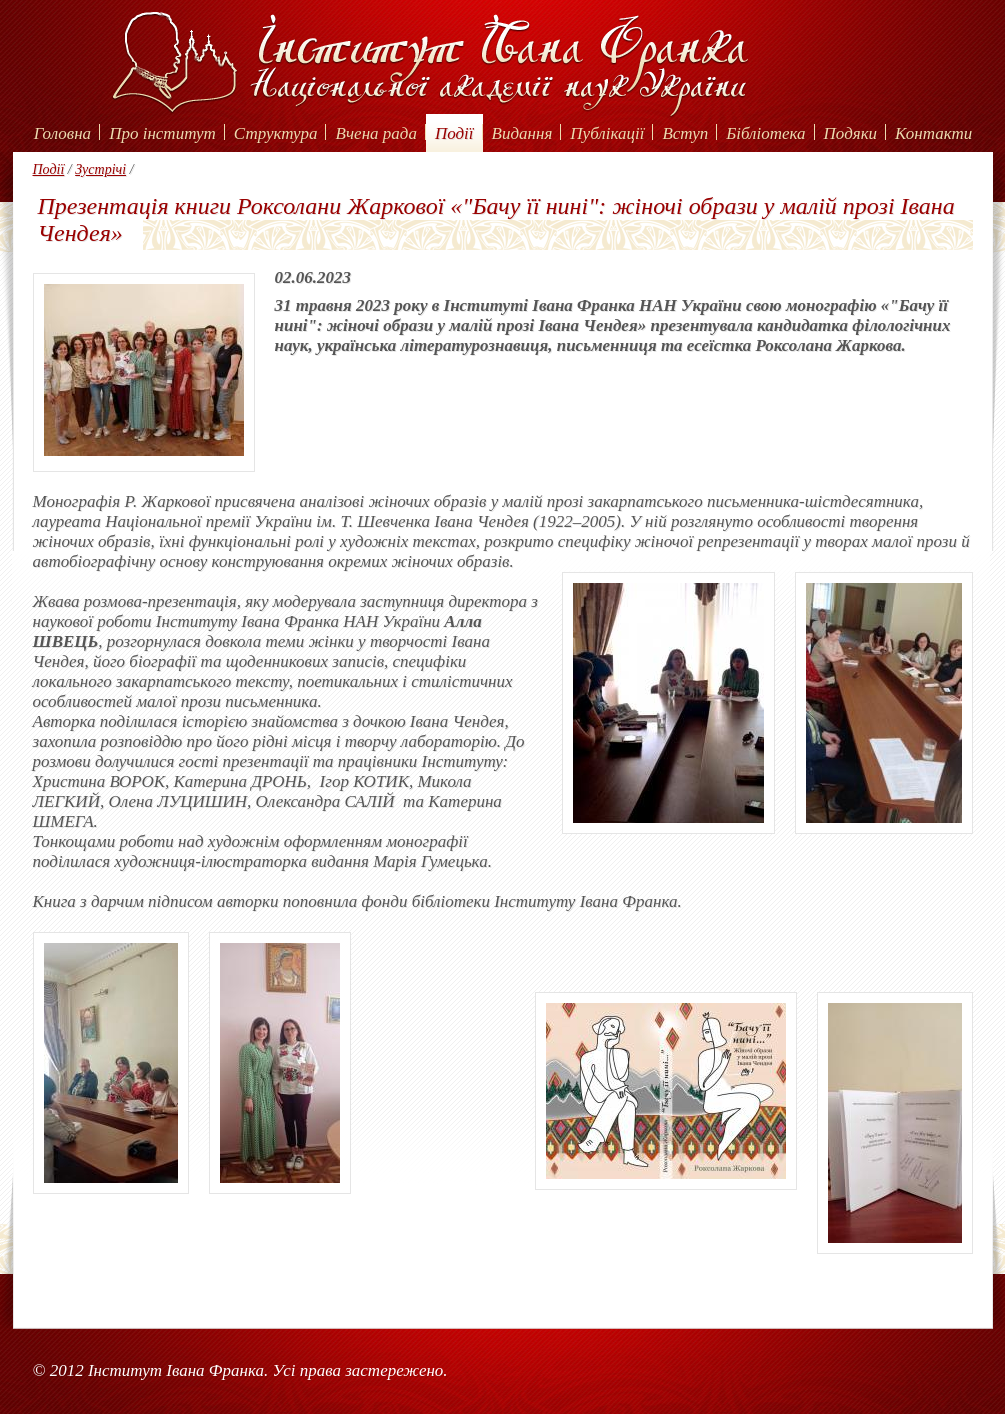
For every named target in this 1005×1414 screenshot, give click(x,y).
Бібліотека (765, 133)
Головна (62, 133)
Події (454, 133)
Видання (522, 133)
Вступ (685, 133)
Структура (276, 133)
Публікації (607, 133)
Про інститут (162, 133)
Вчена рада (376, 133)
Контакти (933, 133)
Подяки (851, 133)
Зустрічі (100, 169)
